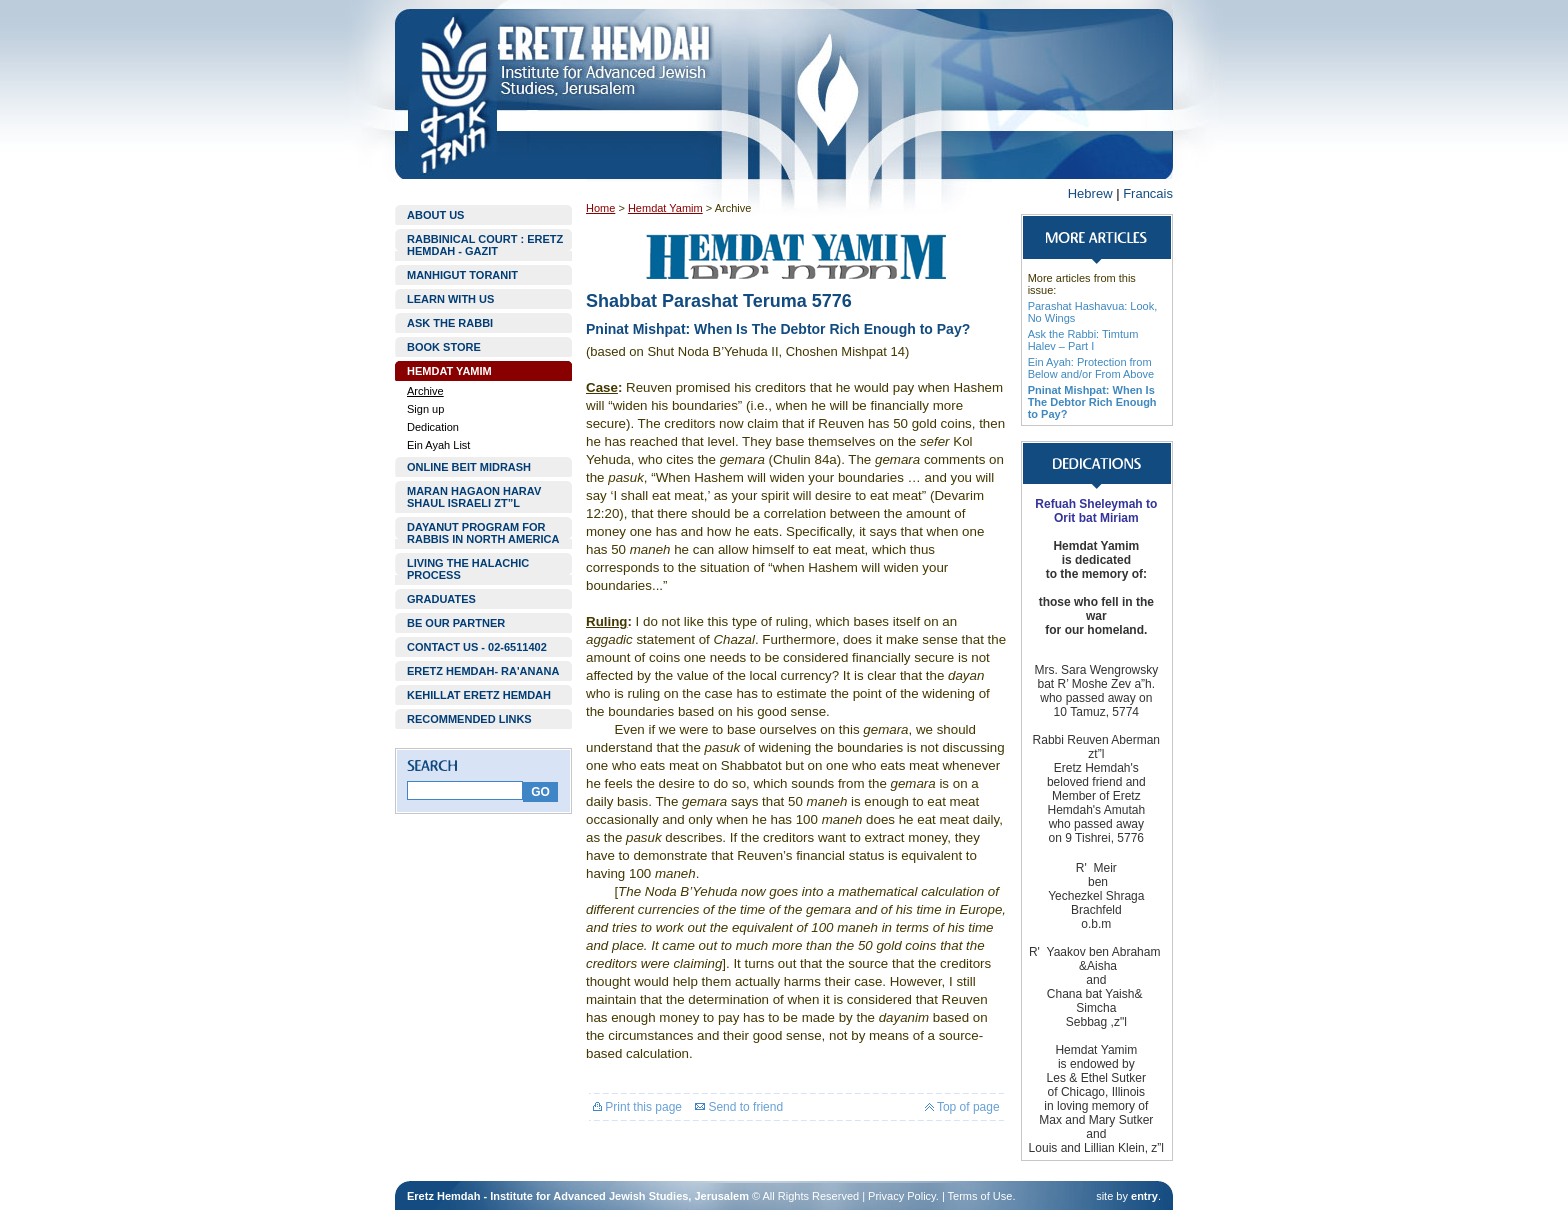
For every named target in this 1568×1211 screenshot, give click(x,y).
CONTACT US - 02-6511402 (477, 647)
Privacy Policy (902, 1196)
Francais (1148, 193)
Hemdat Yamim (665, 208)
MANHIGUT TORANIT (462, 275)
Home (600, 208)
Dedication (433, 427)
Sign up (425, 409)
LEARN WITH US (450, 299)
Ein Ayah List (438, 445)
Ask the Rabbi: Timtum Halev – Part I (1083, 340)
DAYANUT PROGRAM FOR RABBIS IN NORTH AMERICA (483, 533)
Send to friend (739, 1107)
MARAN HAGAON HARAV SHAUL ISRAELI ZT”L (474, 497)
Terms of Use (980, 1196)
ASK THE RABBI (450, 323)
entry (1144, 1196)
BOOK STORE (444, 347)
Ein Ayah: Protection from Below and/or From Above (1091, 368)
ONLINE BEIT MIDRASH (469, 467)
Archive (425, 391)
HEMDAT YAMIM (449, 371)
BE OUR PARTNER (456, 623)
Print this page (637, 1107)
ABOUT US (435, 215)
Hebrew (1090, 193)
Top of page (962, 1107)
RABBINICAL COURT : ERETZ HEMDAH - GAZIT (485, 245)
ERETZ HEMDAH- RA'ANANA (483, 671)
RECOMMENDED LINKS (469, 719)
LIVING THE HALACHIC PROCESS (468, 569)
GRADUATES (441, 599)
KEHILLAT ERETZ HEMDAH (479, 695)
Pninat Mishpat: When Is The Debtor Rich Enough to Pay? (1092, 402)
